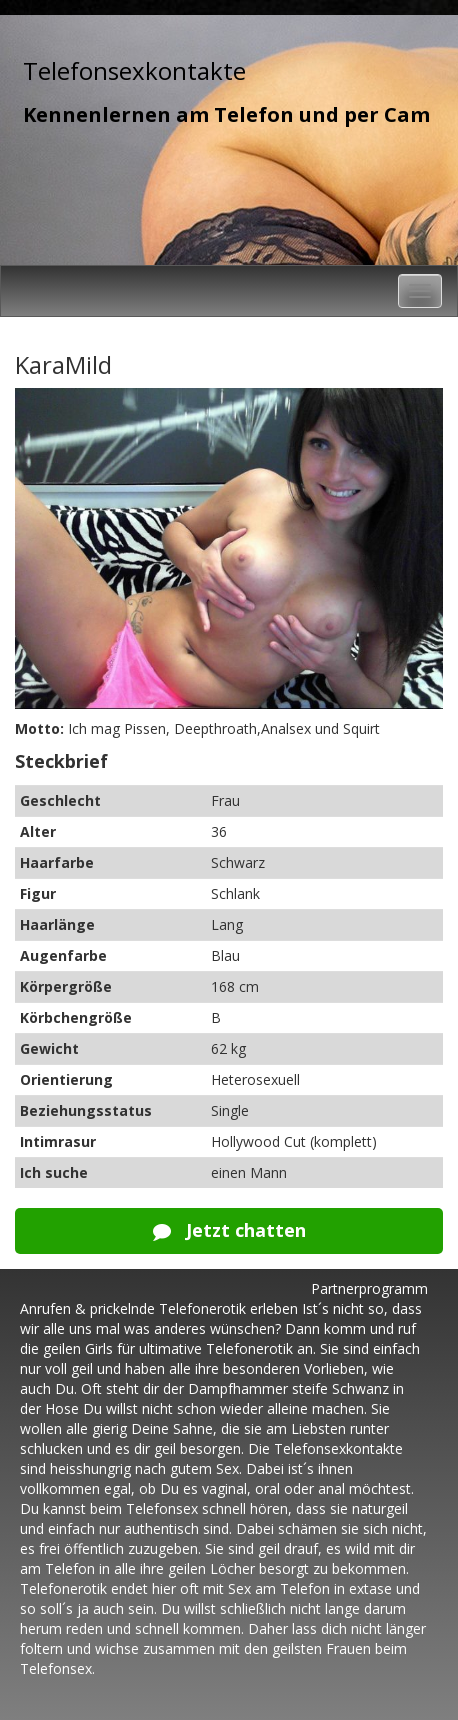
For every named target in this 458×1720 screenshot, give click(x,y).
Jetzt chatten (229, 1230)
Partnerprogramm (369, 1288)
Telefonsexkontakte (134, 70)
